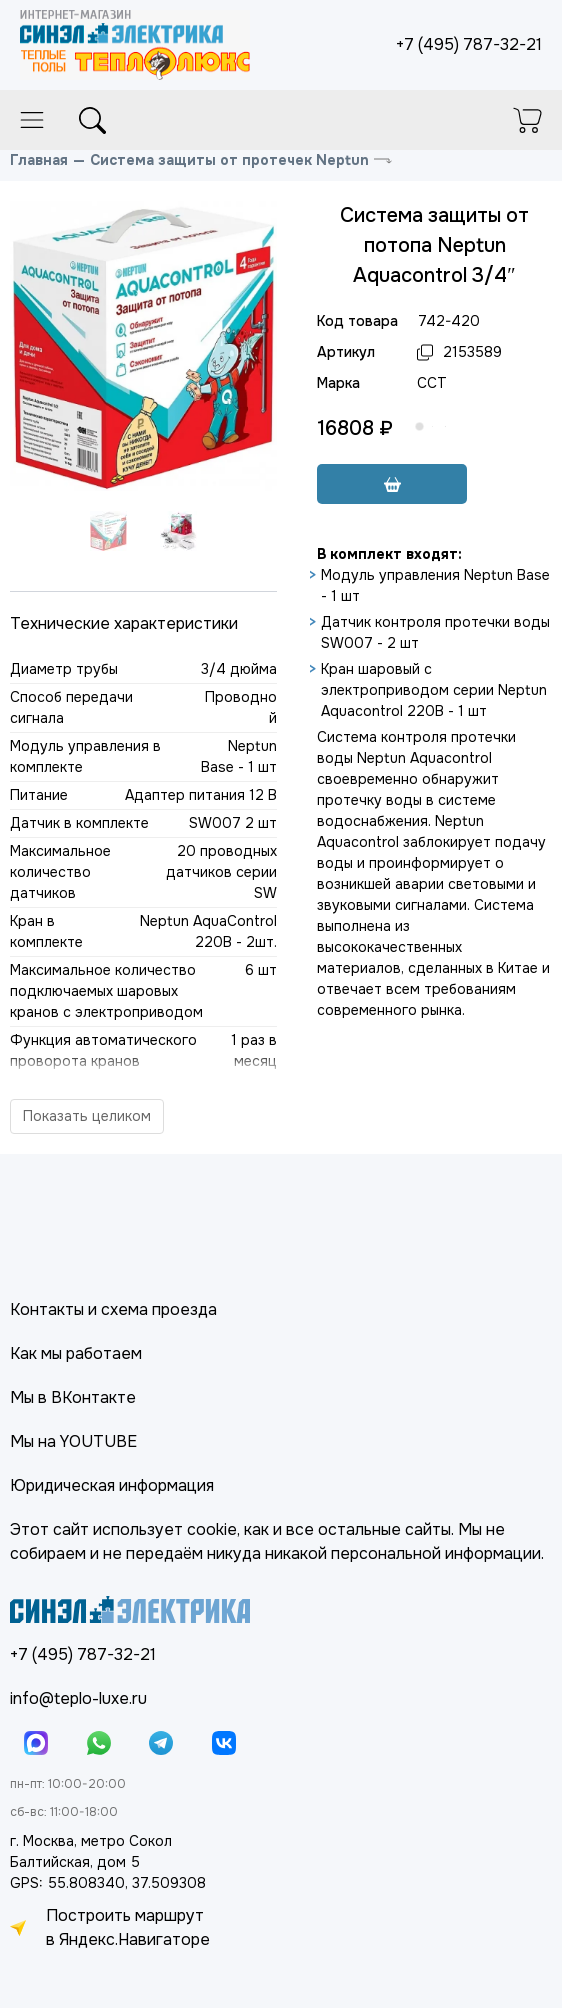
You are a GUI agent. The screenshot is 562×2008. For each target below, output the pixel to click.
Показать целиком (87, 1116)
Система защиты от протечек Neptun (229, 160)
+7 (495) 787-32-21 (469, 44)
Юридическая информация (112, 1485)
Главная (39, 160)
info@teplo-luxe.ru (78, 1698)
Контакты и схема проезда (113, 1309)
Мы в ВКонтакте (73, 1397)
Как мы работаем (76, 1353)
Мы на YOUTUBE (73, 1441)
